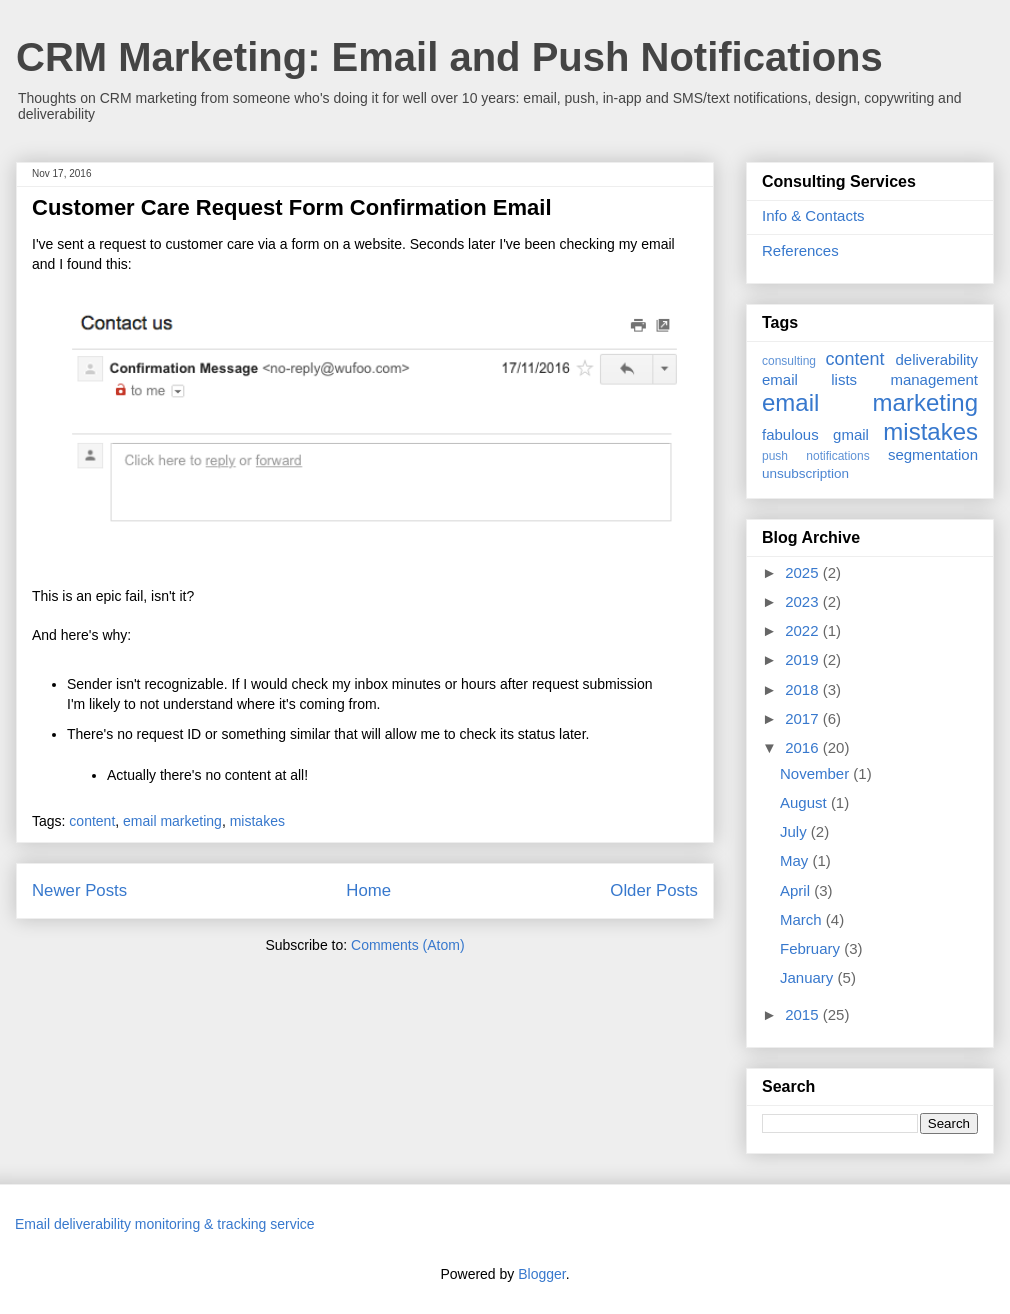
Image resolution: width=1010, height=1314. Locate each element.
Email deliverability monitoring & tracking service (165, 1224)
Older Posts (654, 890)
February (812, 948)
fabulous (790, 434)
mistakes (257, 821)
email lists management (870, 379)
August (805, 802)
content (92, 821)
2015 (804, 1014)
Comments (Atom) (408, 945)
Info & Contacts (813, 215)
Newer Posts (79, 890)
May (796, 860)
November (816, 773)
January (809, 977)
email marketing (172, 821)
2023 (804, 601)
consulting (789, 361)
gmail (851, 434)
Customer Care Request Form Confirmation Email (292, 207)
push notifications (816, 456)
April (797, 890)
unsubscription (805, 473)
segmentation (933, 454)
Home (368, 890)
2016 (804, 747)
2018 (804, 689)
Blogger (541, 1274)
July (795, 831)
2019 (804, 659)
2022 (804, 630)
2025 (804, 572)
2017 (804, 718)
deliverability (936, 359)
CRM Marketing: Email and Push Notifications (449, 57)
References (800, 250)
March (803, 919)
